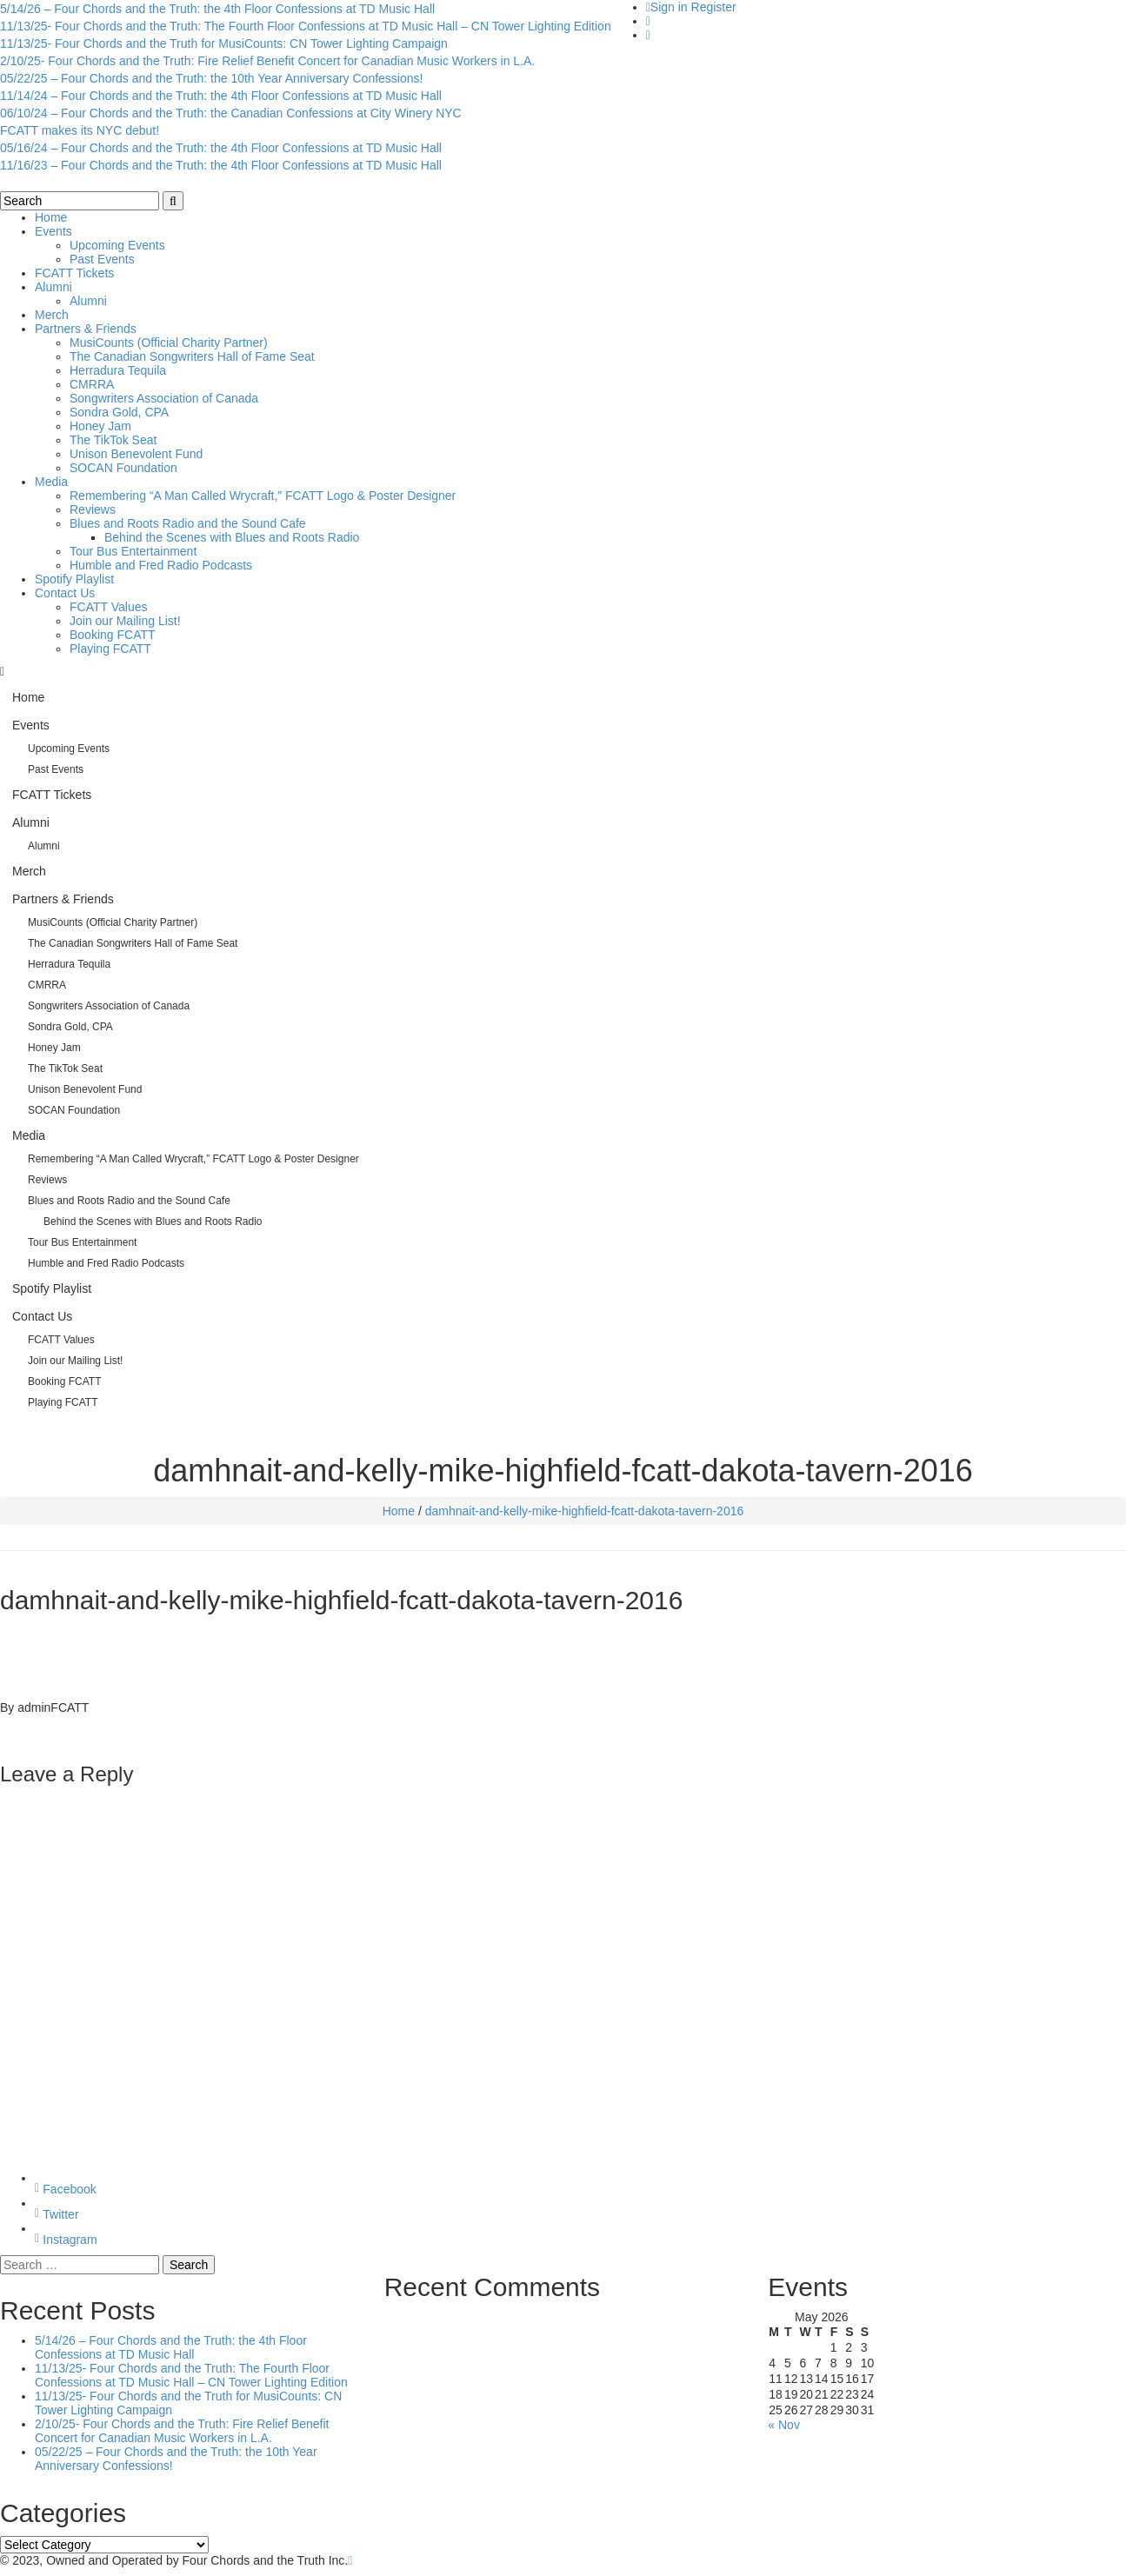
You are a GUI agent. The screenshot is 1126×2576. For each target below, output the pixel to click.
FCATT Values (108, 607)
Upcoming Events (117, 245)
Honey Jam (100, 426)
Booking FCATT (113, 635)
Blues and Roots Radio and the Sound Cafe (188, 523)
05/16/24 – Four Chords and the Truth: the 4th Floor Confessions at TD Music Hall (221, 148)
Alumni (53, 287)
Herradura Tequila (118, 370)
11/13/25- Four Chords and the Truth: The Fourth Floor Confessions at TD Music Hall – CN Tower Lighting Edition (305, 26)
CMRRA (92, 384)
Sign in (669, 7)
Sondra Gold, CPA (119, 412)
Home (51, 217)
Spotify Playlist (74, 579)
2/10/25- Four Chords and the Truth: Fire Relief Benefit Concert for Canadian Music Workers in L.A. (267, 61)
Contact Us (65, 593)
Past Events (102, 259)
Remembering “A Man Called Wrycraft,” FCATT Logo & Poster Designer (263, 496)
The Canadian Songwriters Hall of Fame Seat (192, 356)
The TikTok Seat (113, 440)
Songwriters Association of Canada (164, 398)
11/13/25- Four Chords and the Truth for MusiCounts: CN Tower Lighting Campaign (224, 43)
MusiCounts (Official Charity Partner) (169, 342)
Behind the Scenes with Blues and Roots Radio (231, 537)
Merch (52, 315)
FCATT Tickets (74, 273)
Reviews (93, 509)
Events (53, 231)
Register (713, 7)
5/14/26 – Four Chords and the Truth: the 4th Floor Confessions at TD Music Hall (217, 9)
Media (51, 482)
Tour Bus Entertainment (133, 551)
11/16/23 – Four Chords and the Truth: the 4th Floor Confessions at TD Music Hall (221, 165)
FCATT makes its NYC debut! (79, 130)
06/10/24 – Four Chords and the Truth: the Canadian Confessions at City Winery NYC (231, 113)
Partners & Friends (86, 329)
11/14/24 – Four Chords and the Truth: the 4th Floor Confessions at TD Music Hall (221, 96)
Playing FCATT (110, 649)
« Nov (784, 2425)
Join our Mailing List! (125, 621)
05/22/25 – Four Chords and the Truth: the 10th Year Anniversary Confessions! (211, 78)
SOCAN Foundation (123, 468)
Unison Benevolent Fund (136, 454)
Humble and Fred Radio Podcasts (161, 565)
